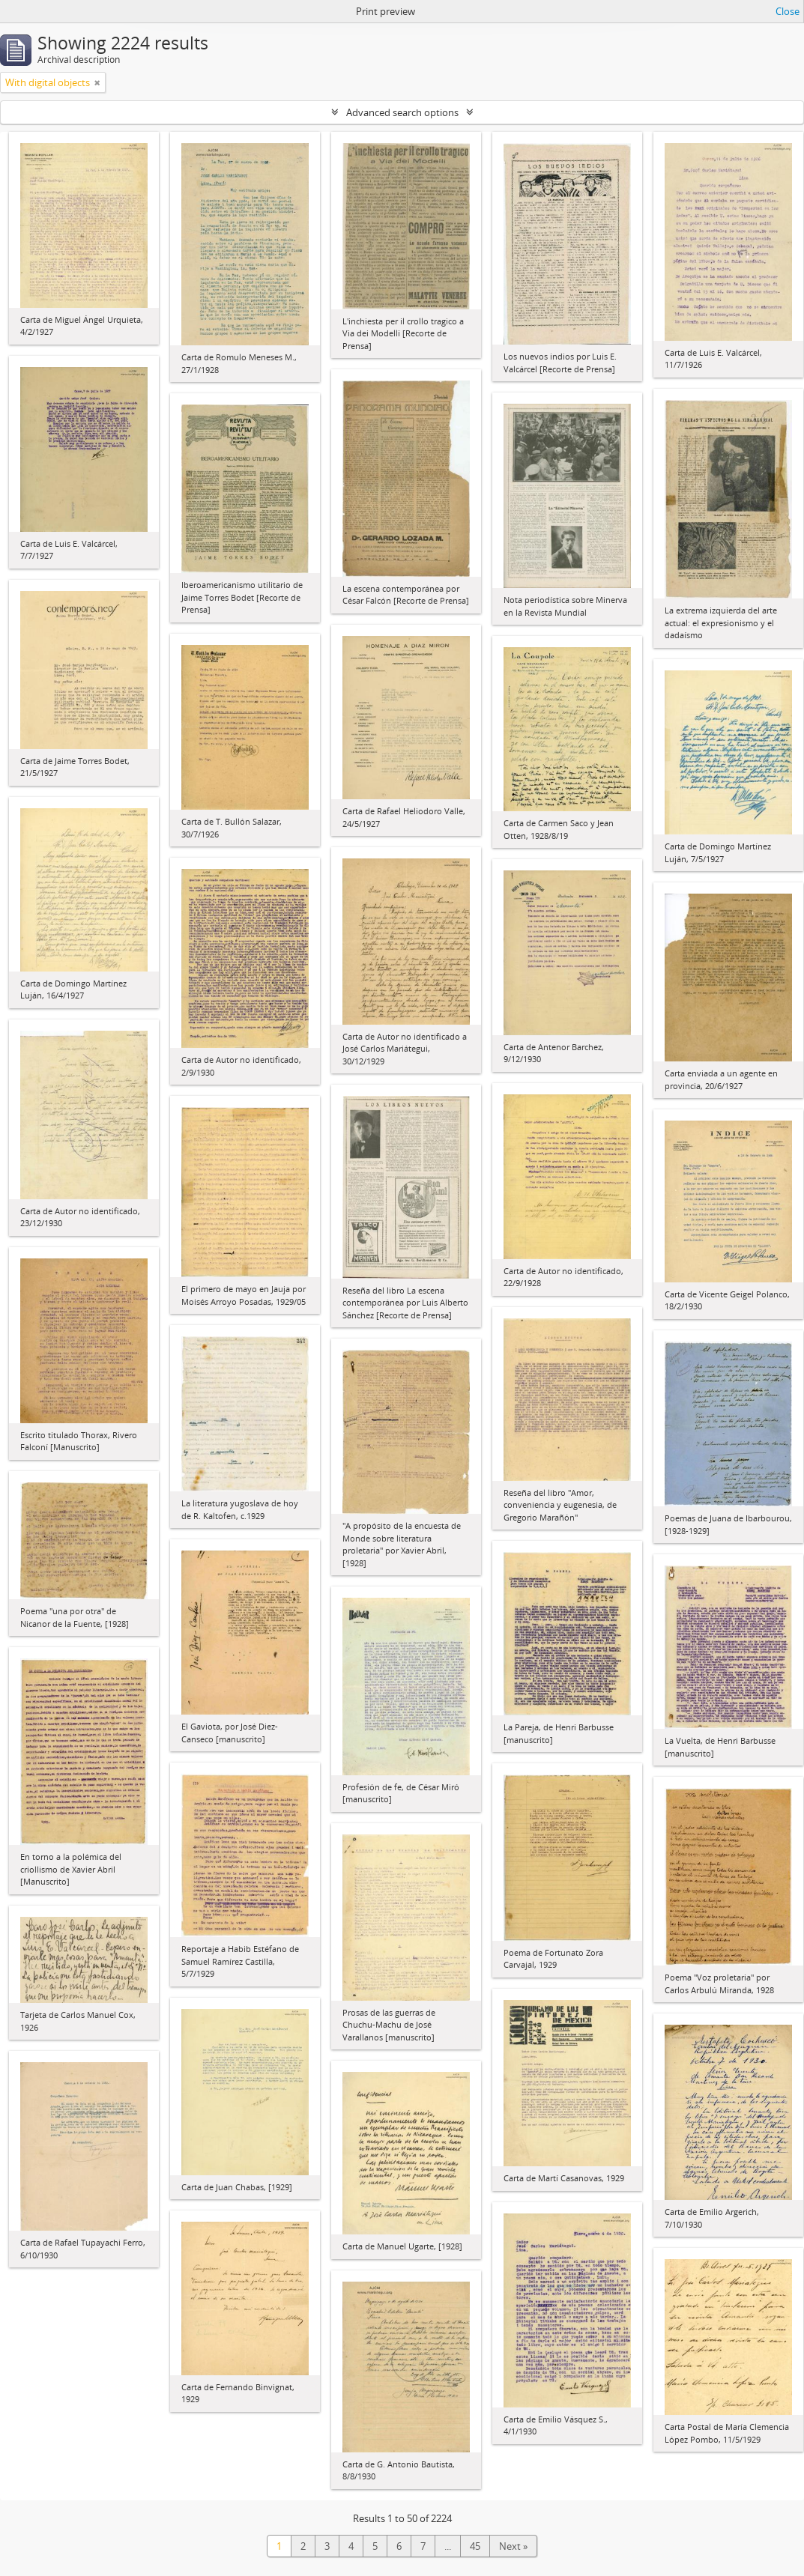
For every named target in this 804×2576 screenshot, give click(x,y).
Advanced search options (402, 112)
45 (475, 2546)
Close (788, 11)
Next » (513, 2546)
